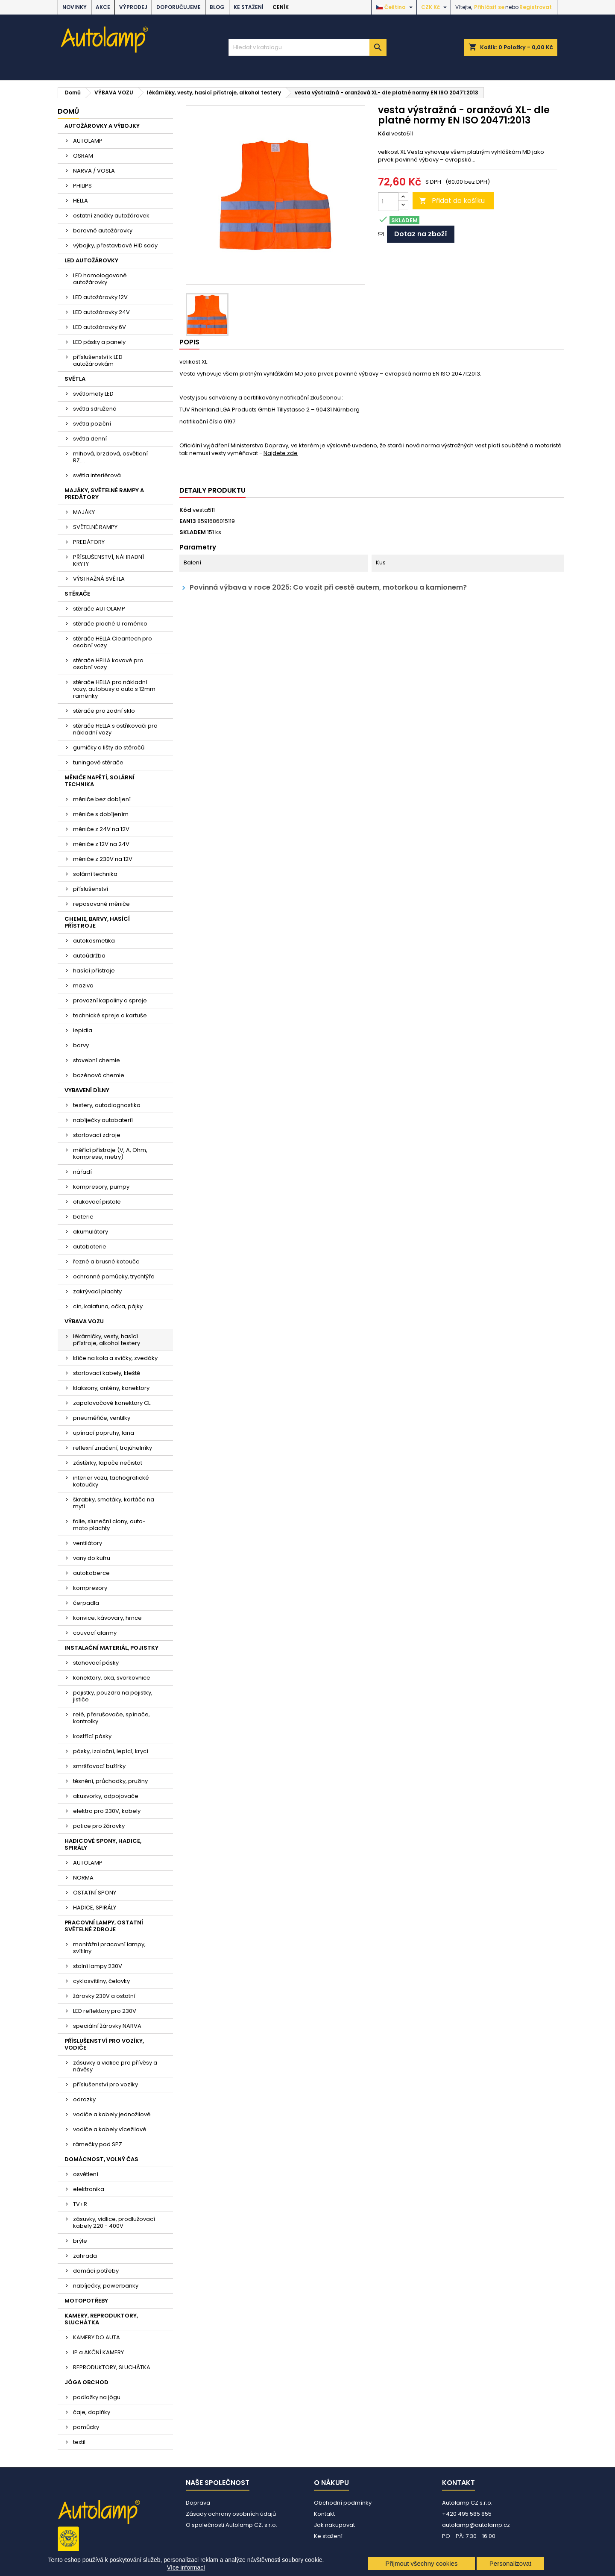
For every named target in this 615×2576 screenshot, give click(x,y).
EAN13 (187, 521)
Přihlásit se (489, 7)
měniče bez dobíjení (102, 799)
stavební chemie (96, 1060)
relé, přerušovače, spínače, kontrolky (111, 1717)
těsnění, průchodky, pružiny (110, 1781)
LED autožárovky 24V (101, 312)
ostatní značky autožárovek (111, 215)
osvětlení (85, 2174)
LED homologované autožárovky (100, 278)
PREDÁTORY (89, 542)
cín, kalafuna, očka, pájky (108, 1306)
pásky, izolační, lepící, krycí (110, 1751)
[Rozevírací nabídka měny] (435, 7)
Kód (384, 134)
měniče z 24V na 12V (101, 829)
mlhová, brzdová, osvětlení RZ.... (110, 456)
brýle (80, 2241)
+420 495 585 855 (467, 2514)
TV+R (80, 2204)
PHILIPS (82, 186)
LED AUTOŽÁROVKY (91, 260)
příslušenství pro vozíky (105, 2084)
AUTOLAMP (87, 141)
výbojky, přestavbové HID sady (115, 245)
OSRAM (83, 156)
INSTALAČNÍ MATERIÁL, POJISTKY (111, 1648)
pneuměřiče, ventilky (101, 1418)
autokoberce (91, 1573)
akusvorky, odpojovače (105, 1796)
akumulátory (90, 1232)
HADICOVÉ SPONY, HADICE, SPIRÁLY (102, 1844)
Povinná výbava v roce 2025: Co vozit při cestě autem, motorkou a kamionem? (323, 588)
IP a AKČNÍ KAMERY (98, 2352)
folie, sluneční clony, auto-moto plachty (109, 1524)
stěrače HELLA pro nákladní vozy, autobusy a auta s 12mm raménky (114, 689)
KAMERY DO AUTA (96, 2337)
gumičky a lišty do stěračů (108, 747)
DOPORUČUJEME (178, 7)
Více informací (186, 2567)
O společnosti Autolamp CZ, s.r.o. (231, 2525)
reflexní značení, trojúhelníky (112, 1448)
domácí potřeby (96, 2271)
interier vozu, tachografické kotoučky (111, 1481)
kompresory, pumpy (101, 1187)
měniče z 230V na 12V (102, 859)
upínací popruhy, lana (103, 1433)
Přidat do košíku (452, 201)
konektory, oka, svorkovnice (111, 1678)
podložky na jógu (96, 2397)
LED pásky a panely (99, 342)
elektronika (88, 2189)
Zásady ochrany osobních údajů (231, 2514)
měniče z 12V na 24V (101, 844)
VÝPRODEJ (133, 7)
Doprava (198, 2503)
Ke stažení (249, 7)
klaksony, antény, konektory (111, 1388)
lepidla (82, 1030)
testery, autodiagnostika (107, 1105)
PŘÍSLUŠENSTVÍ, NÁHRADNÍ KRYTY (108, 560)
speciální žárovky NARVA (107, 2026)
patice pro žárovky (99, 1826)
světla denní (90, 439)
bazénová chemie (98, 1075)
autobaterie (89, 1246)
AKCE (103, 7)
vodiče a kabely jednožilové (112, 2114)
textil (79, 2442)
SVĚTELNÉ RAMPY (95, 527)
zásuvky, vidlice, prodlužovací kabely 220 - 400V (114, 2222)
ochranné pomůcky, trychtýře (114, 1276)
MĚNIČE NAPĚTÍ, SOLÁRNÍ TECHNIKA (99, 780)
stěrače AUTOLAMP (99, 609)
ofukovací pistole (97, 1202)
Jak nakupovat (334, 2525)
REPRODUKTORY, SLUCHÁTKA (111, 2367)
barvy (81, 1045)
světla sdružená (95, 409)
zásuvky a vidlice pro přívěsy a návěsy (115, 2066)
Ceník (280, 7)
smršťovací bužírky (99, 1766)
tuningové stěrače (98, 762)
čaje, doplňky (91, 2412)
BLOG (217, 7)
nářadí (82, 1172)
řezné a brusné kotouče (106, 1261)
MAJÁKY (84, 512)
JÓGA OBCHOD (86, 2382)
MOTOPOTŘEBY (86, 2301)
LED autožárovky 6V (99, 327)
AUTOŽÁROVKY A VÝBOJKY (102, 126)
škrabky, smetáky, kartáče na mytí (113, 1502)
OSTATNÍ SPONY (94, 1893)
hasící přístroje (94, 970)
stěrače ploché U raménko (110, 624)
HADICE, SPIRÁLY (94, 1907)
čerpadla (86, 1603)
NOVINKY (74, 7)
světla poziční (92, 424)
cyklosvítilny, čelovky (101, 1981)
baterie (83, 1217)
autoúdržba (89, 956)
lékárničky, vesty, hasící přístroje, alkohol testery (106, 1339)
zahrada (85, 2256)
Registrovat (535, 7)
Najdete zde (281, 453)
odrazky (84, 2099)
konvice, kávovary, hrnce (107, 1618)
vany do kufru (91, 1558)
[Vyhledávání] (307, 47)
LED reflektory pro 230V (104, 2011)
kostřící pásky (92, 1736)
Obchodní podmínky (343, 2503)
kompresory (90, 1588)
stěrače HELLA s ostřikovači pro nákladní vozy (115, 729)
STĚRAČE (77, 594)
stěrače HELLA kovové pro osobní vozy (108, 663)
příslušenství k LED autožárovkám (98, 360)
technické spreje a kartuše (110, 1015)
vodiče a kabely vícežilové (109, 2129)
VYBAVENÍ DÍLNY (86, 1090)
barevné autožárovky (102, 230)
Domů (68, 111)
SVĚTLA (74, 379)
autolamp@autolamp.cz (476, 2525)
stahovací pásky (96, 1663)
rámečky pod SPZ (97, 2144)
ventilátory (87, 1543)
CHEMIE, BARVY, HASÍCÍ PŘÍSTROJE (97, 922)
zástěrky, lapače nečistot (107, 1463)
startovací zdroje (96, 1135)
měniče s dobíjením (101, 814)
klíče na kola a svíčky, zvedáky (115, 1358)
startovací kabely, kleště (106, 1373)
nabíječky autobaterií (103, 1120)
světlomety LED (93, 394)
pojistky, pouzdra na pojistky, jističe (112, 1696)
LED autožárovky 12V (100, 297)
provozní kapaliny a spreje (110, 1000)
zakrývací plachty (97, 1291)
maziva (83, 985)
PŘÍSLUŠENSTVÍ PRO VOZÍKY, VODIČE (104, 2044)
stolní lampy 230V (97, 1966)
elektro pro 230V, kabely (107, 1811)
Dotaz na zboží (420, 234)
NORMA (83, 1878)
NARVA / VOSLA (94, 171)
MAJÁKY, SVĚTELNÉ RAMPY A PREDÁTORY (104, 493)
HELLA (80, 201)
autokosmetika (94, 941)
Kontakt (324, 2514)
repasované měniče (101, 904)
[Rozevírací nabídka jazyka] (395, 7)
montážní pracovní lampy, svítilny (109, 1947)
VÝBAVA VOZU (84, 1321)
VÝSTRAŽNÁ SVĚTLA (99, 579)
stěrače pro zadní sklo (104, 711)
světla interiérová (97, 475)
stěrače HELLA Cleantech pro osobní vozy (112, 641)
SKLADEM (192, 532)
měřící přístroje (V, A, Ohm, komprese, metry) (110, 1153)
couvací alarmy (95, 1633)
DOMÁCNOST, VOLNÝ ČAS (101, 2159)
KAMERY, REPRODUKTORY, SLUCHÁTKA (101, 2319)
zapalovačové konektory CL (111, 1403)
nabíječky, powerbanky (105, 2286)
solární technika (95, 874)
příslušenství (90, 889)
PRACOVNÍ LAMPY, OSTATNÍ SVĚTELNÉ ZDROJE (103, 1925)
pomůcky (86, 2427)
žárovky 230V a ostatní (104, 1996)
